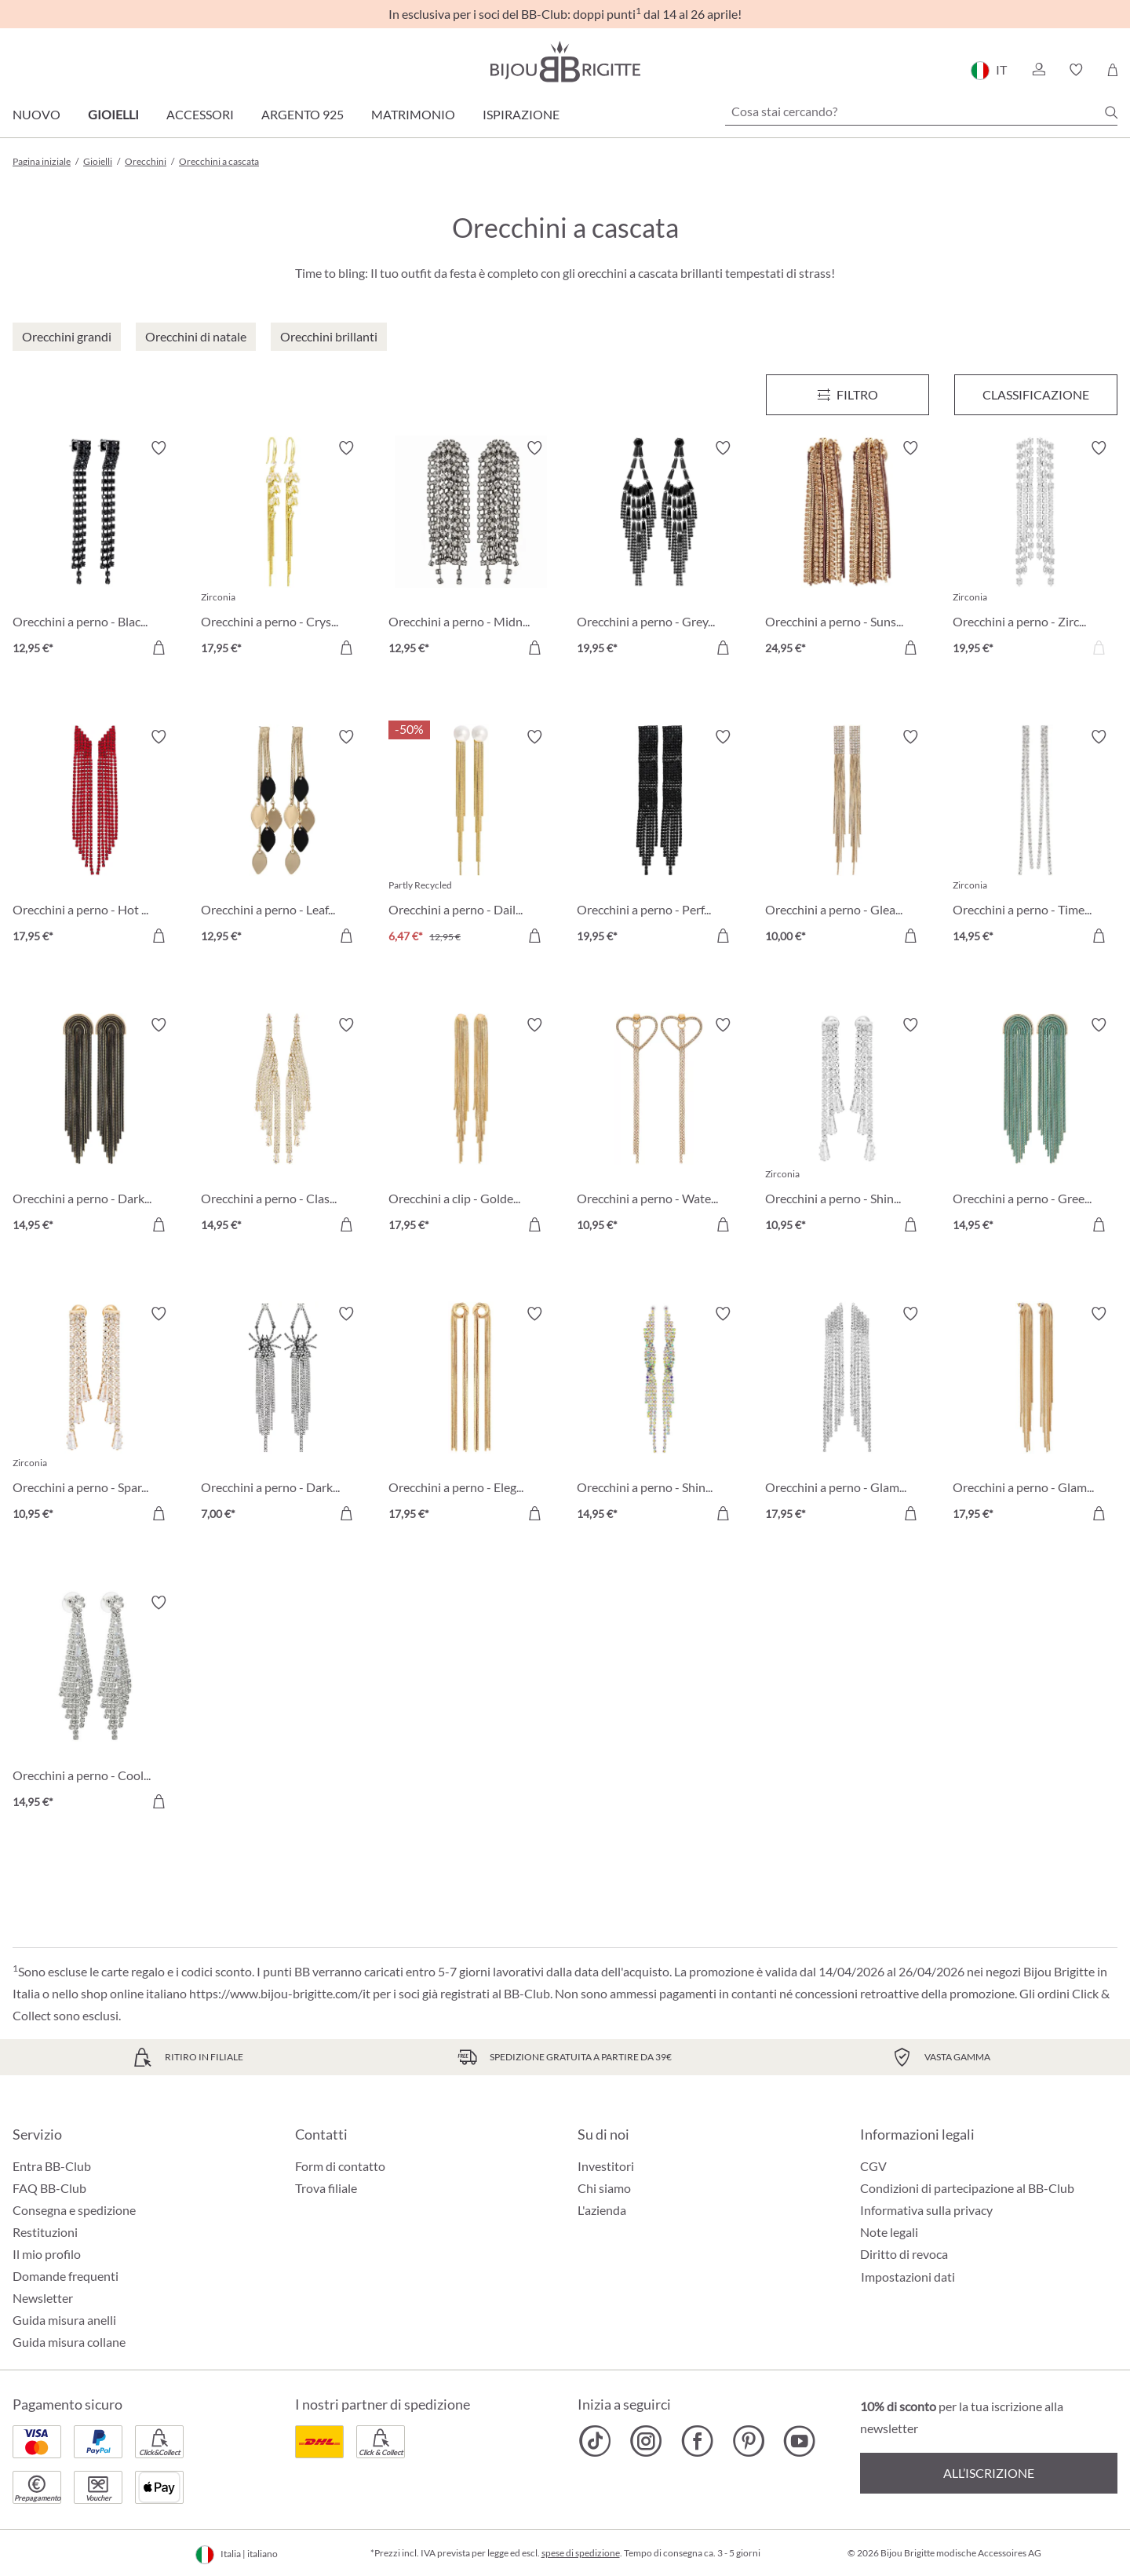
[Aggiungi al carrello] (158, 647)
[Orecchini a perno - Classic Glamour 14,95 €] (283, 1127)
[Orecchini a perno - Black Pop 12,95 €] (95, 550)
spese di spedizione (580, 2553)
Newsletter (43, 2297)
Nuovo (36, 114)
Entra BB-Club (52, 2165)
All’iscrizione (988, 2472)
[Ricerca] (1111, 112)
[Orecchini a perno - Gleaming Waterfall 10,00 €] (847, 839)
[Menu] (847, 394)
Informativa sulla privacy (926, 2209)
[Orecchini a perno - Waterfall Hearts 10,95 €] (659, 1127)
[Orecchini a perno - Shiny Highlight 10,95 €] (847, 1127)
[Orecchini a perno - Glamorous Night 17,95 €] (1035, 1416)
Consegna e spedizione (74, 2209)
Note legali (889, 2231)
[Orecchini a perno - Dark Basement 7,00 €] (283, 1416)
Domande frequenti (65, 2275)
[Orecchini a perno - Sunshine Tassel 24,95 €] (847, 550)
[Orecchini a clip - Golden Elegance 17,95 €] (470, 1127)
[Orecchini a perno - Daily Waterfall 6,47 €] (470, 839)
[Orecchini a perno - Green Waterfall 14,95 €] (1035, 1127)
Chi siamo (604, 2187)
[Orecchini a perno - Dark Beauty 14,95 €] (95, 1127)
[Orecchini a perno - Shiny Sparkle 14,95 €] (659, 1416)
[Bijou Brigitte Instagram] (646, 2441)
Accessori (200, 114)
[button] (1038, 70)
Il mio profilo (47, 2253)
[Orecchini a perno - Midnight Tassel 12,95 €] (470, 550)
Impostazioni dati (908, 2277)
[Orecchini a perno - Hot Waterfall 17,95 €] (95, 839)
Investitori (606, 2165)
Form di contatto (340, 2165)
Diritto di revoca (904, 2253)
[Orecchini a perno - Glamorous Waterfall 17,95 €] (847, 1416)
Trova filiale (326, 2187)
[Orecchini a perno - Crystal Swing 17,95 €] (283, 550)
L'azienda (602, 2209)
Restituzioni (45, 2231)
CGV (873, 2165)
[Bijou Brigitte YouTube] (799, 2441)
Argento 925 (302, 114)
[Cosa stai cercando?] (921, 111)
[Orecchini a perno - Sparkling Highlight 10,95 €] (95, 1416)
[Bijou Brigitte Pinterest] (748, 2441)
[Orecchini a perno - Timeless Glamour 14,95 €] (1035, 839)
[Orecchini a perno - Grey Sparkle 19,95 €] (659, 550)
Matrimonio (413, 114)
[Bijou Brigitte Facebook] (697, 2441)
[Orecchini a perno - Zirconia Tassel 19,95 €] (1035, 550)
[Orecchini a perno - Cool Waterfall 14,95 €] (95, 1705)
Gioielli (113, 114)
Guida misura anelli (64, 2319)
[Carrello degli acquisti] (1112, 70)
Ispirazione (521, 114)
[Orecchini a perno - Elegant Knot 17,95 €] (470, 1416)
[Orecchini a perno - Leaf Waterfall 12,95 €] (283, 839)
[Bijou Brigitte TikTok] (595, 2441)
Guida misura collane (69, 2341)
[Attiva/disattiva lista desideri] (158, 448)
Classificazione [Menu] (1035, 394)
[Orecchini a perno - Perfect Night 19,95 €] (659, 839)
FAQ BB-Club (49, 2187)
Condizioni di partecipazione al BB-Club (967, 2187)
